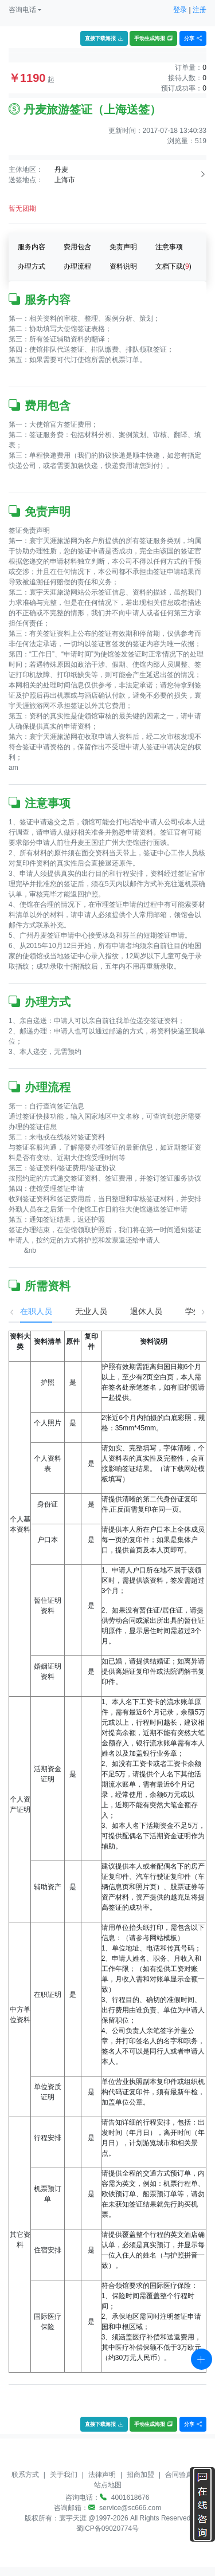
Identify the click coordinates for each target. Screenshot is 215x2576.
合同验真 (179, 2475)
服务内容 (31, 247)
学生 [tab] (182, 1311)
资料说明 (123, 266)
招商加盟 (140, 2475)
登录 (180, 10)
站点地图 (108, 2485)
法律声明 (102, 2475)
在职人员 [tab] (25, 1311)
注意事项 (169, 247)
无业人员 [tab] (80, 1311)
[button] (25, 10)
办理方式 (31, 266)
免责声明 (123, 247)
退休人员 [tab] (135, 1311)
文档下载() (173, 266)
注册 (199, 10)
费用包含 (77, 247)
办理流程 (77, 266)
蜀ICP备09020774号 (107, 2528)
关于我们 (63, 2475)
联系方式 (25, 2475)
